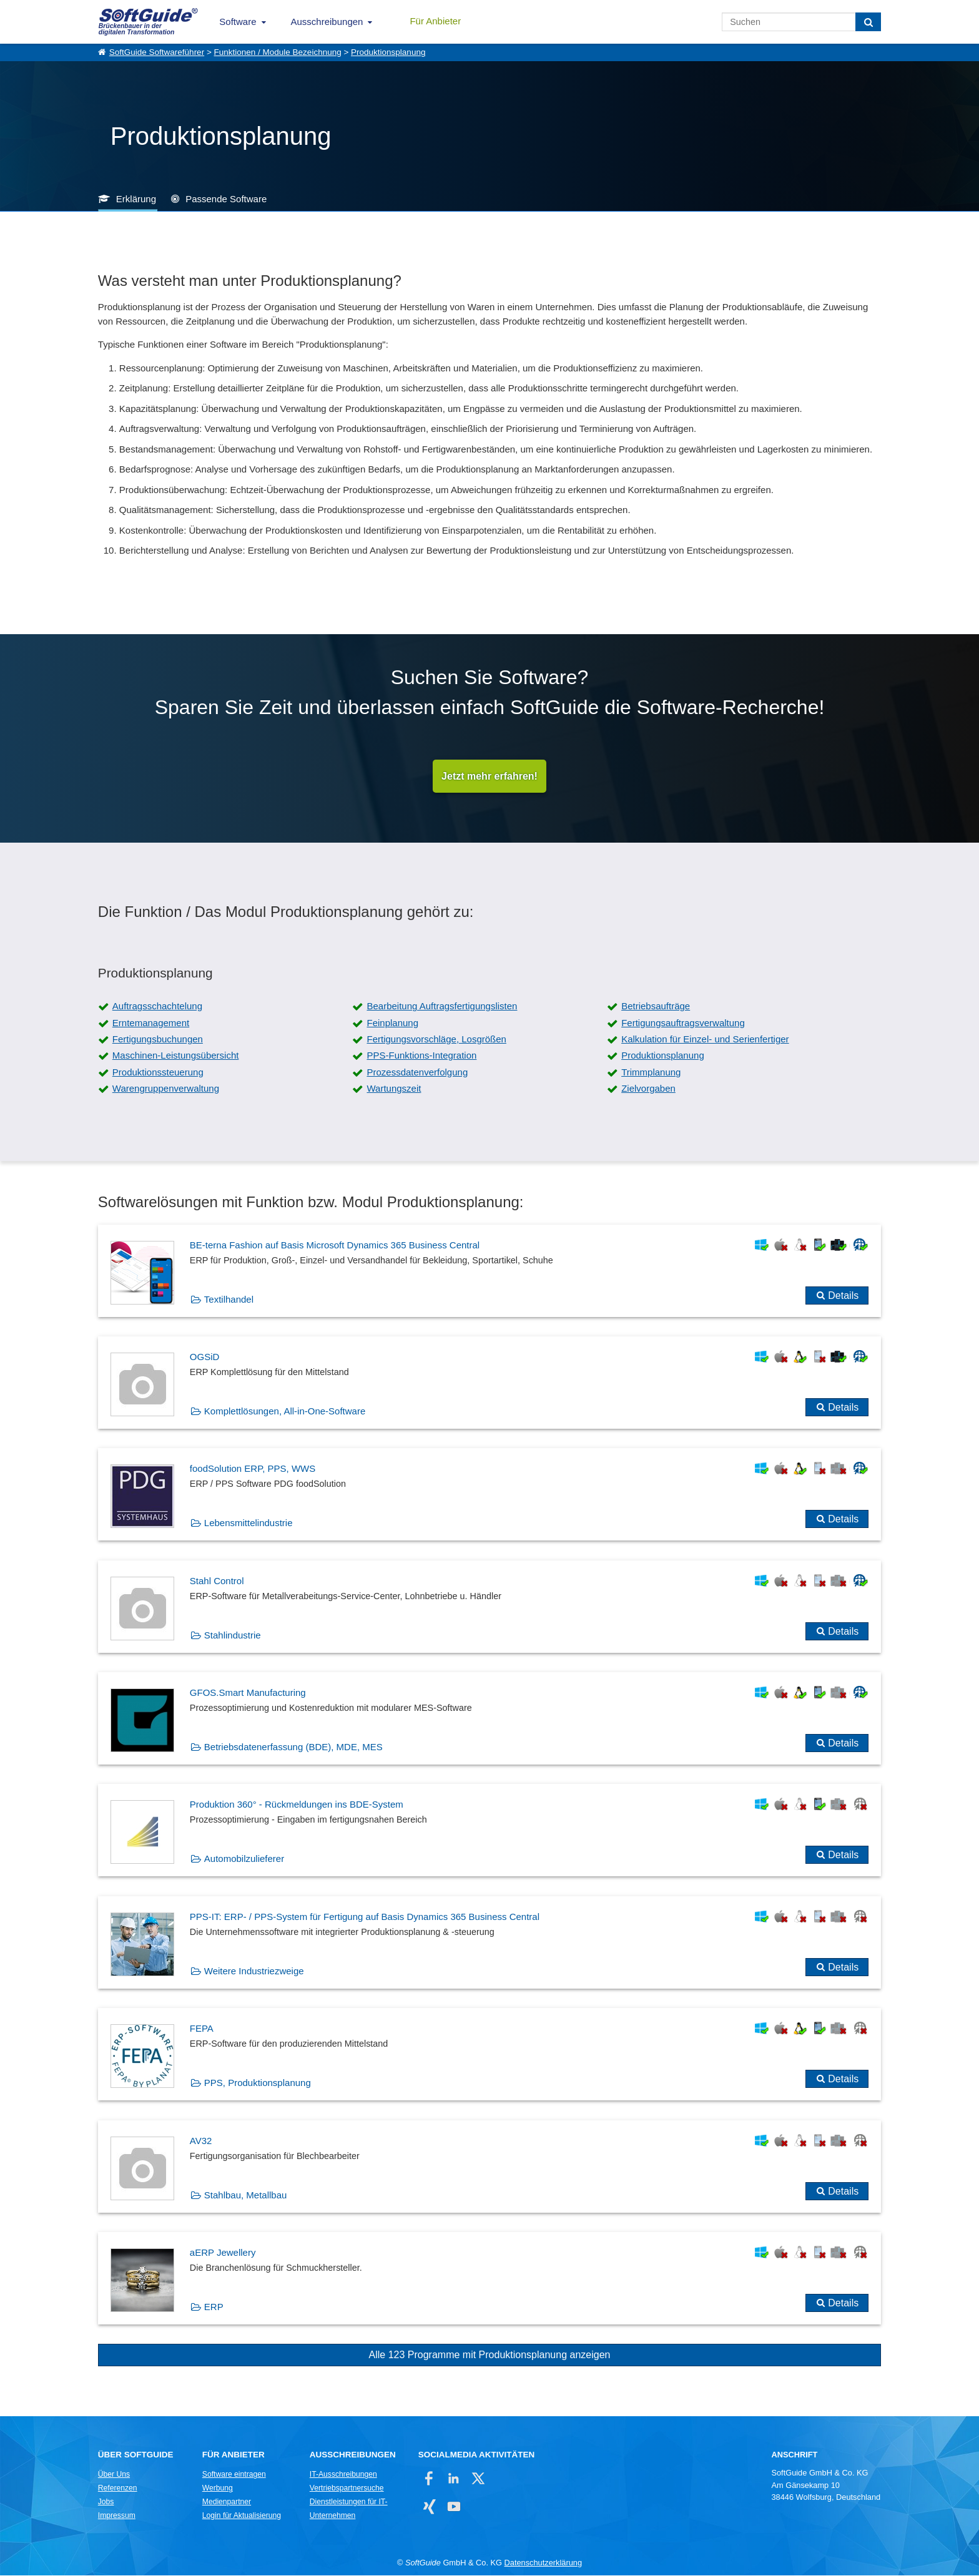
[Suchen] (868, 21)
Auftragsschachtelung (157, 1006)
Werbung (217, 2488)
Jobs (106, 2502)
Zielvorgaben (648, 1089)
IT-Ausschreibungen (343, 2475)
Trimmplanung (651, 1072)
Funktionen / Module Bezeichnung (278, 52)
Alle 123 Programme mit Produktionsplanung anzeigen (490, 2355)
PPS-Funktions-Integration (421, 1055)
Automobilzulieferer (244, 1859)
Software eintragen (234, 2475)
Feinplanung (392, 1023)
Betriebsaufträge (655, 1006)
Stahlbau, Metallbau (245, 2195)
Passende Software (226, 198)
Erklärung (136, 198)
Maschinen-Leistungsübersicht (175, 1055)
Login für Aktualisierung (241, 2516)
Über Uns (114, 2475)
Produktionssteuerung (158, 1072)
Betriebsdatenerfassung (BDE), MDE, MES (293, 1747)
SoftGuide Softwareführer (156, 52)
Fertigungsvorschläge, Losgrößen (436, 1039)
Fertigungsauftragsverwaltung (683, 1023)
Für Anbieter (435, 21)
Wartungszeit (394, 1089)
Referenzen (117, 2488)
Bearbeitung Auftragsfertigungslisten (442, 1006)
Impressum (116, 2516)
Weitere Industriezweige (254, 1971)
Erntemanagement (150, 1023)
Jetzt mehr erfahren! (489, 776)
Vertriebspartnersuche (347, 2488)
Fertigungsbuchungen (157, 1039)
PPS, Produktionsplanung (257, 2083)
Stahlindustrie (232, 1635)
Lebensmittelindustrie (248, 1523)
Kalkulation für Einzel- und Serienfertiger (705, 1039)
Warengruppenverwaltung (165, 1089)
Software (237, 21)
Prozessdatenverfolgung (417, 1072)
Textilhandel (228, 1300)
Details (843, 1296)
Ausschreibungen (327, 21)
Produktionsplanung (388, 52)
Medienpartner (226, 2502)
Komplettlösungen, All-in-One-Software (284, 1411)
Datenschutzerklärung (543, 2563)
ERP (214, 2307)
